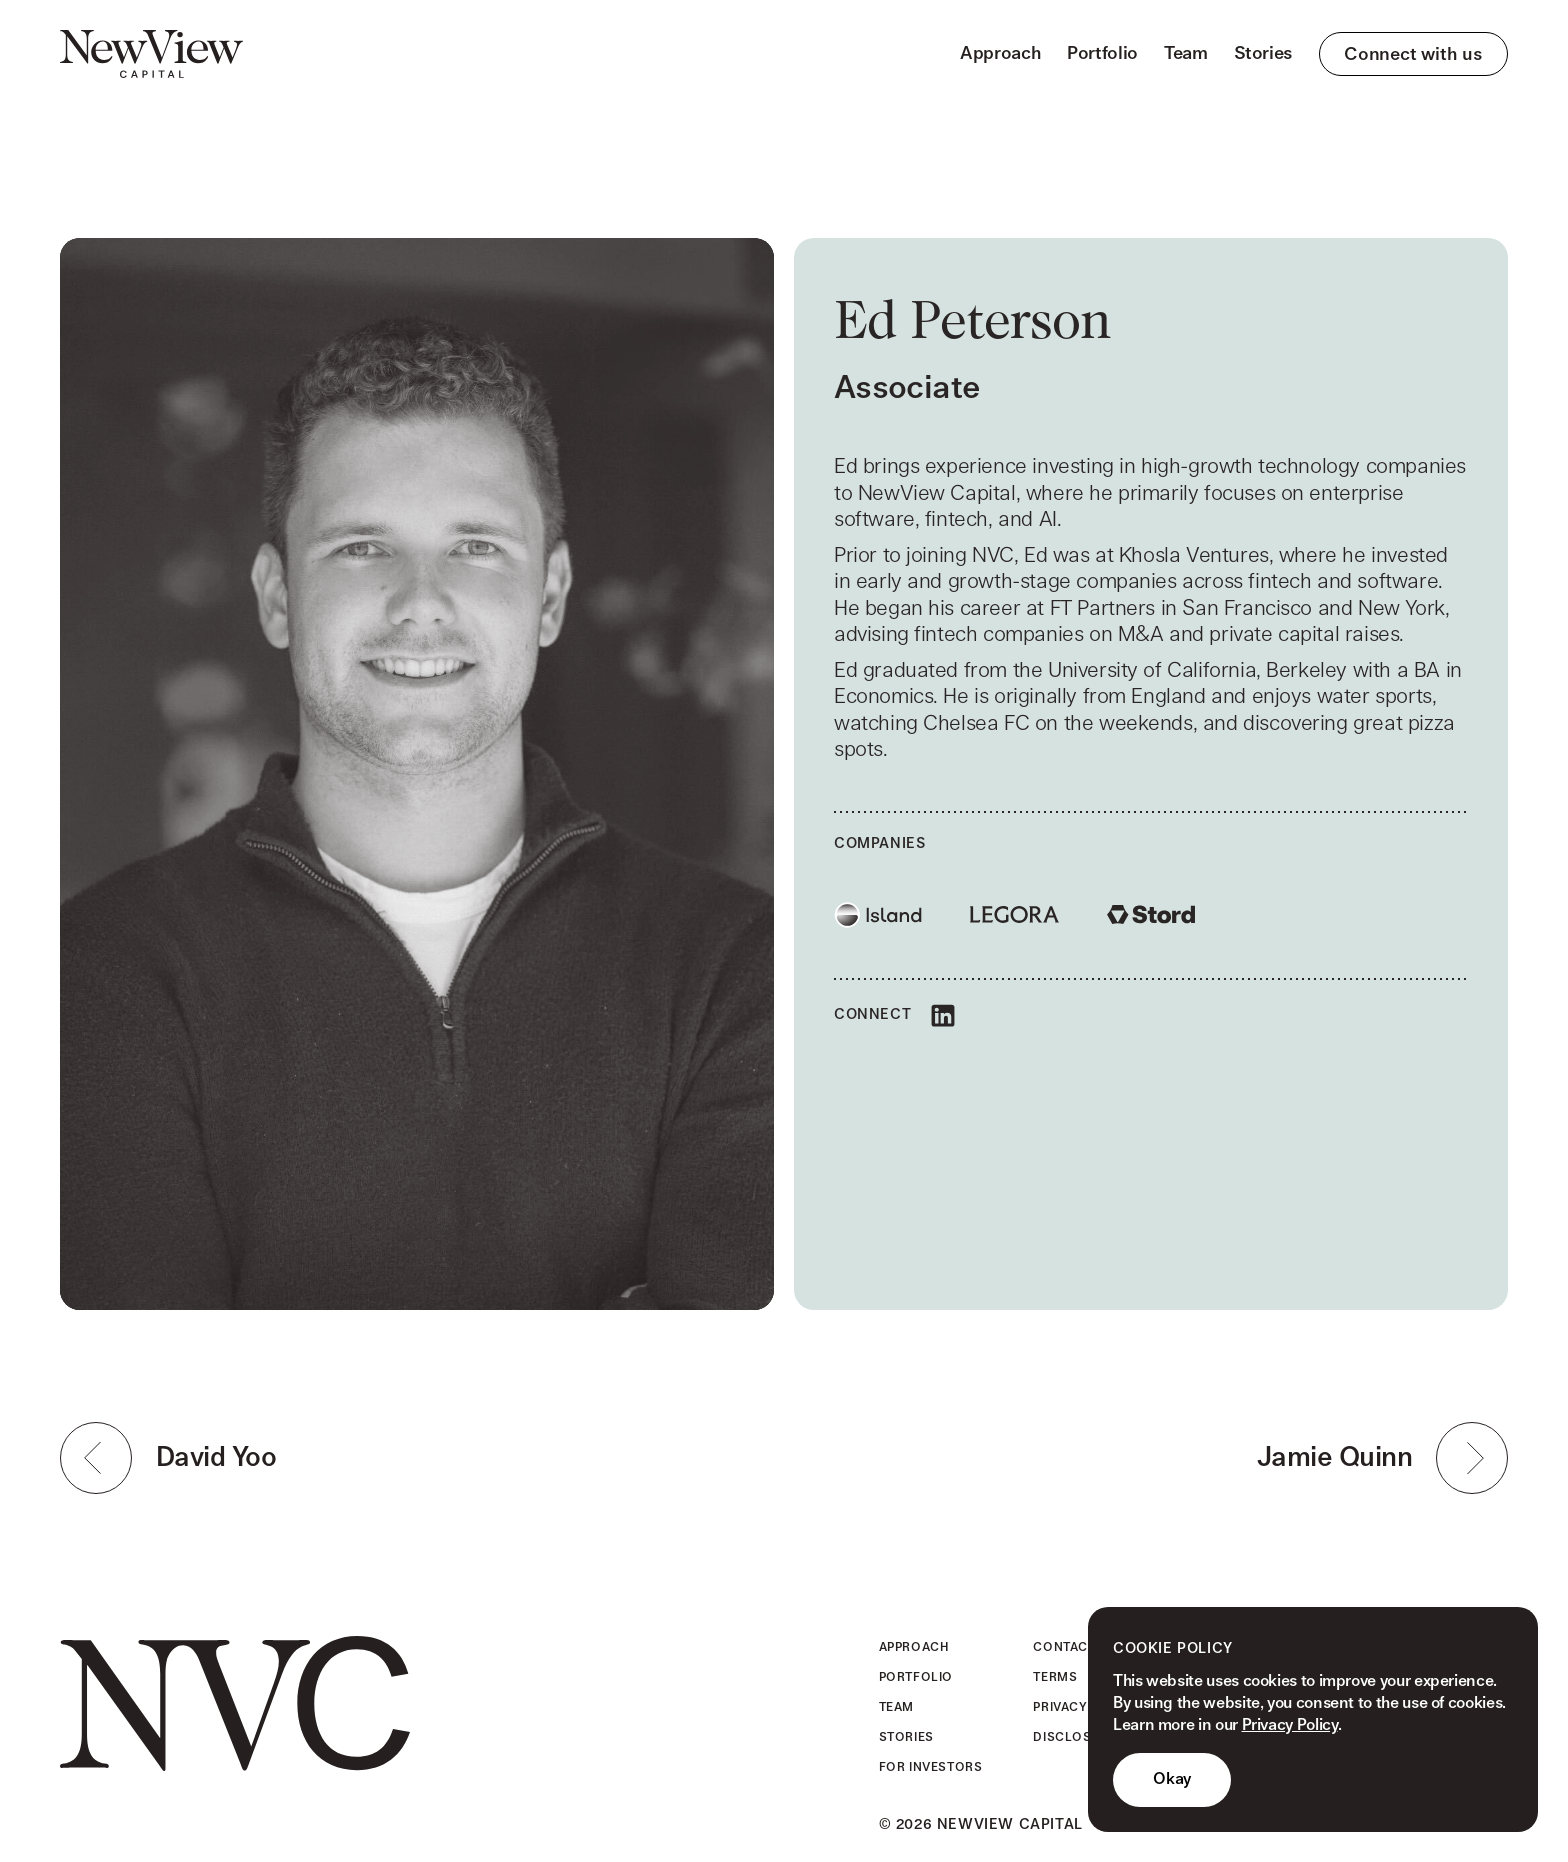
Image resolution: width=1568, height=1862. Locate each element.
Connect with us (1413, 54)
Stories (1263, 53)
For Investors (931, 1767)
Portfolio (1102, 53)
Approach (1000, 53)
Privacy (1060, 1707)
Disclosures (1079, 1737)
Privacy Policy (1290, 1725)
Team (1186, 53)
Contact (1064, 1647)
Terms (1055, 1677)
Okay (1172, 1779)
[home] (151, 54)
